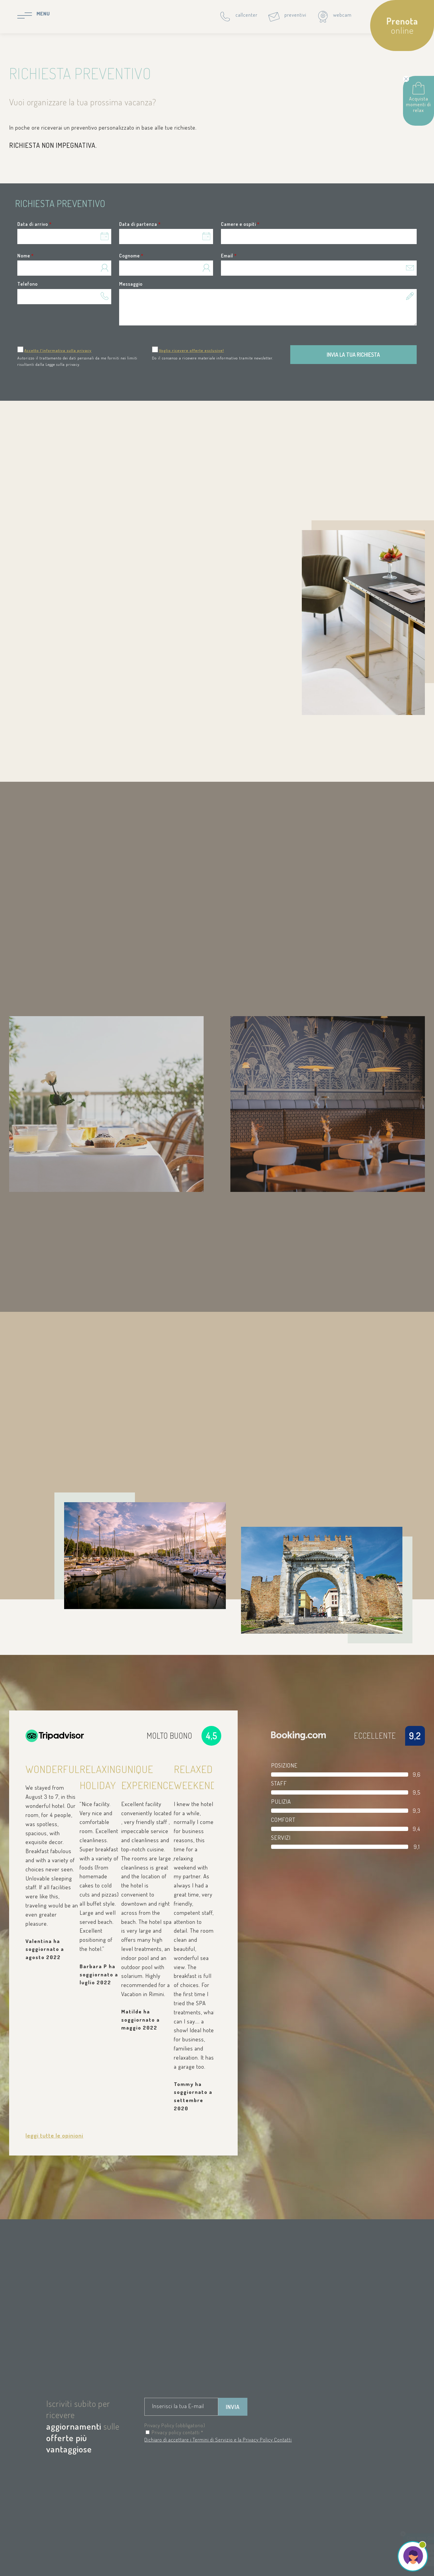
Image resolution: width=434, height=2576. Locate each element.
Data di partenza (140, 224)
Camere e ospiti (240, 224)
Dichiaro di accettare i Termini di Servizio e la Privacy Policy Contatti (218, 2439)
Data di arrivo (34, 224)
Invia (233, 2407)
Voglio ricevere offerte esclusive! (191, 350)
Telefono (27, 284)
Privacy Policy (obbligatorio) (174, 2425)
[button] (318, 236)
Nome (25, 256)
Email (229, 256)
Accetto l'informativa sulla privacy (57, 350)
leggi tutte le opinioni (54, 2135)
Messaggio (131, 284)
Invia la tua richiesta (353, 354)
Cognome (131, 256)
